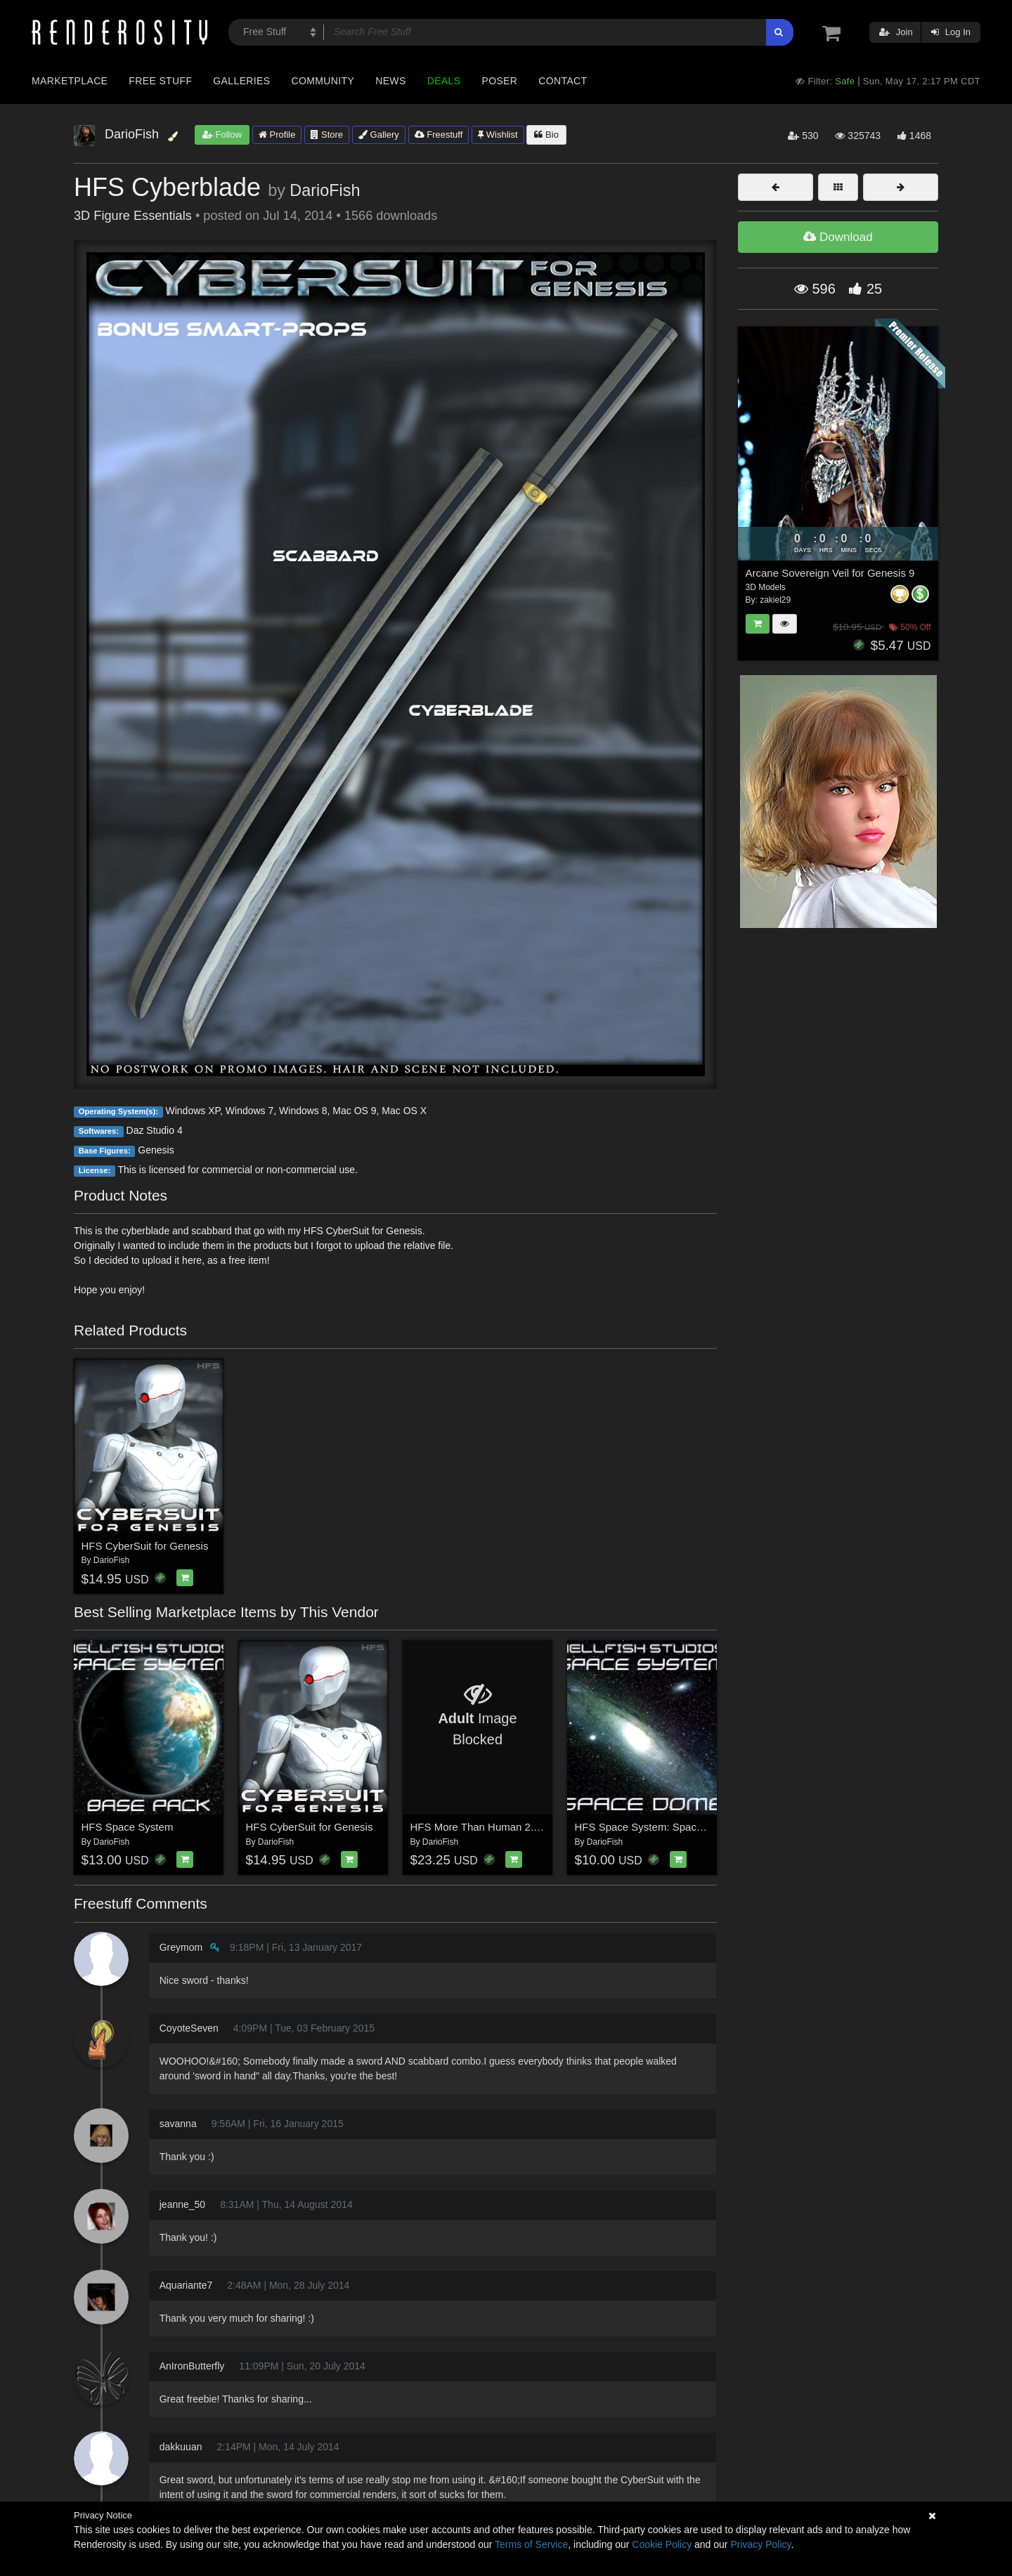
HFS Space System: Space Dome (654, 1827)
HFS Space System (128, 1827)
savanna (178, 2123)
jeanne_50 (182, 2204)
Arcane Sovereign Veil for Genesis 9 (830, 573)
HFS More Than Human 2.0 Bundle (493, 1827)
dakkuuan (181, 2446)
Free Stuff (160, 80)
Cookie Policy (662, 2544)
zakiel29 (775, 600)
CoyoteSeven (189, 2028)
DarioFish (325, 190)
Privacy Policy (760, 2544)
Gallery (378, 134)
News (390, 80)
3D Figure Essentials (133, 216)
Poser (499, 80)
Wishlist (497, 134)
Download (837, 237)
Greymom (181, 1947)
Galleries (241, 80)
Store (327, 134)
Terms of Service (531, 2544)
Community (323, 80)
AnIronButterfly (192, 2366)
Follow (222, 134)
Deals (444, 80)
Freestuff (439, 134)
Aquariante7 (186, 2285)
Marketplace (70, 80)
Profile (277, 134)
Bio (546, 134)
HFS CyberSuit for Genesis (145, 1546)
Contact (562, 80)
